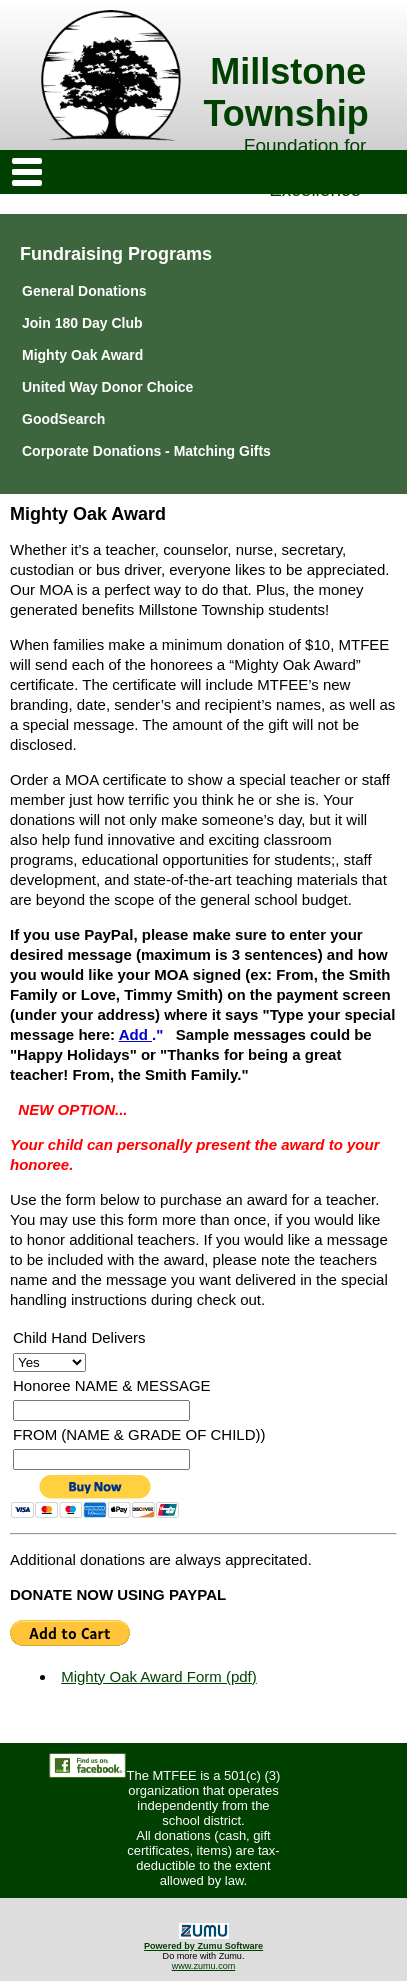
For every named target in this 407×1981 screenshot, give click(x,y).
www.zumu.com (204, 1966)
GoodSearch (63, 419)
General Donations (84, 291)
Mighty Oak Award (82, 355)
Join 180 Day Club (82, 323)
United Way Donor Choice (107, 387)
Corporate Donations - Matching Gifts (146, 451)
